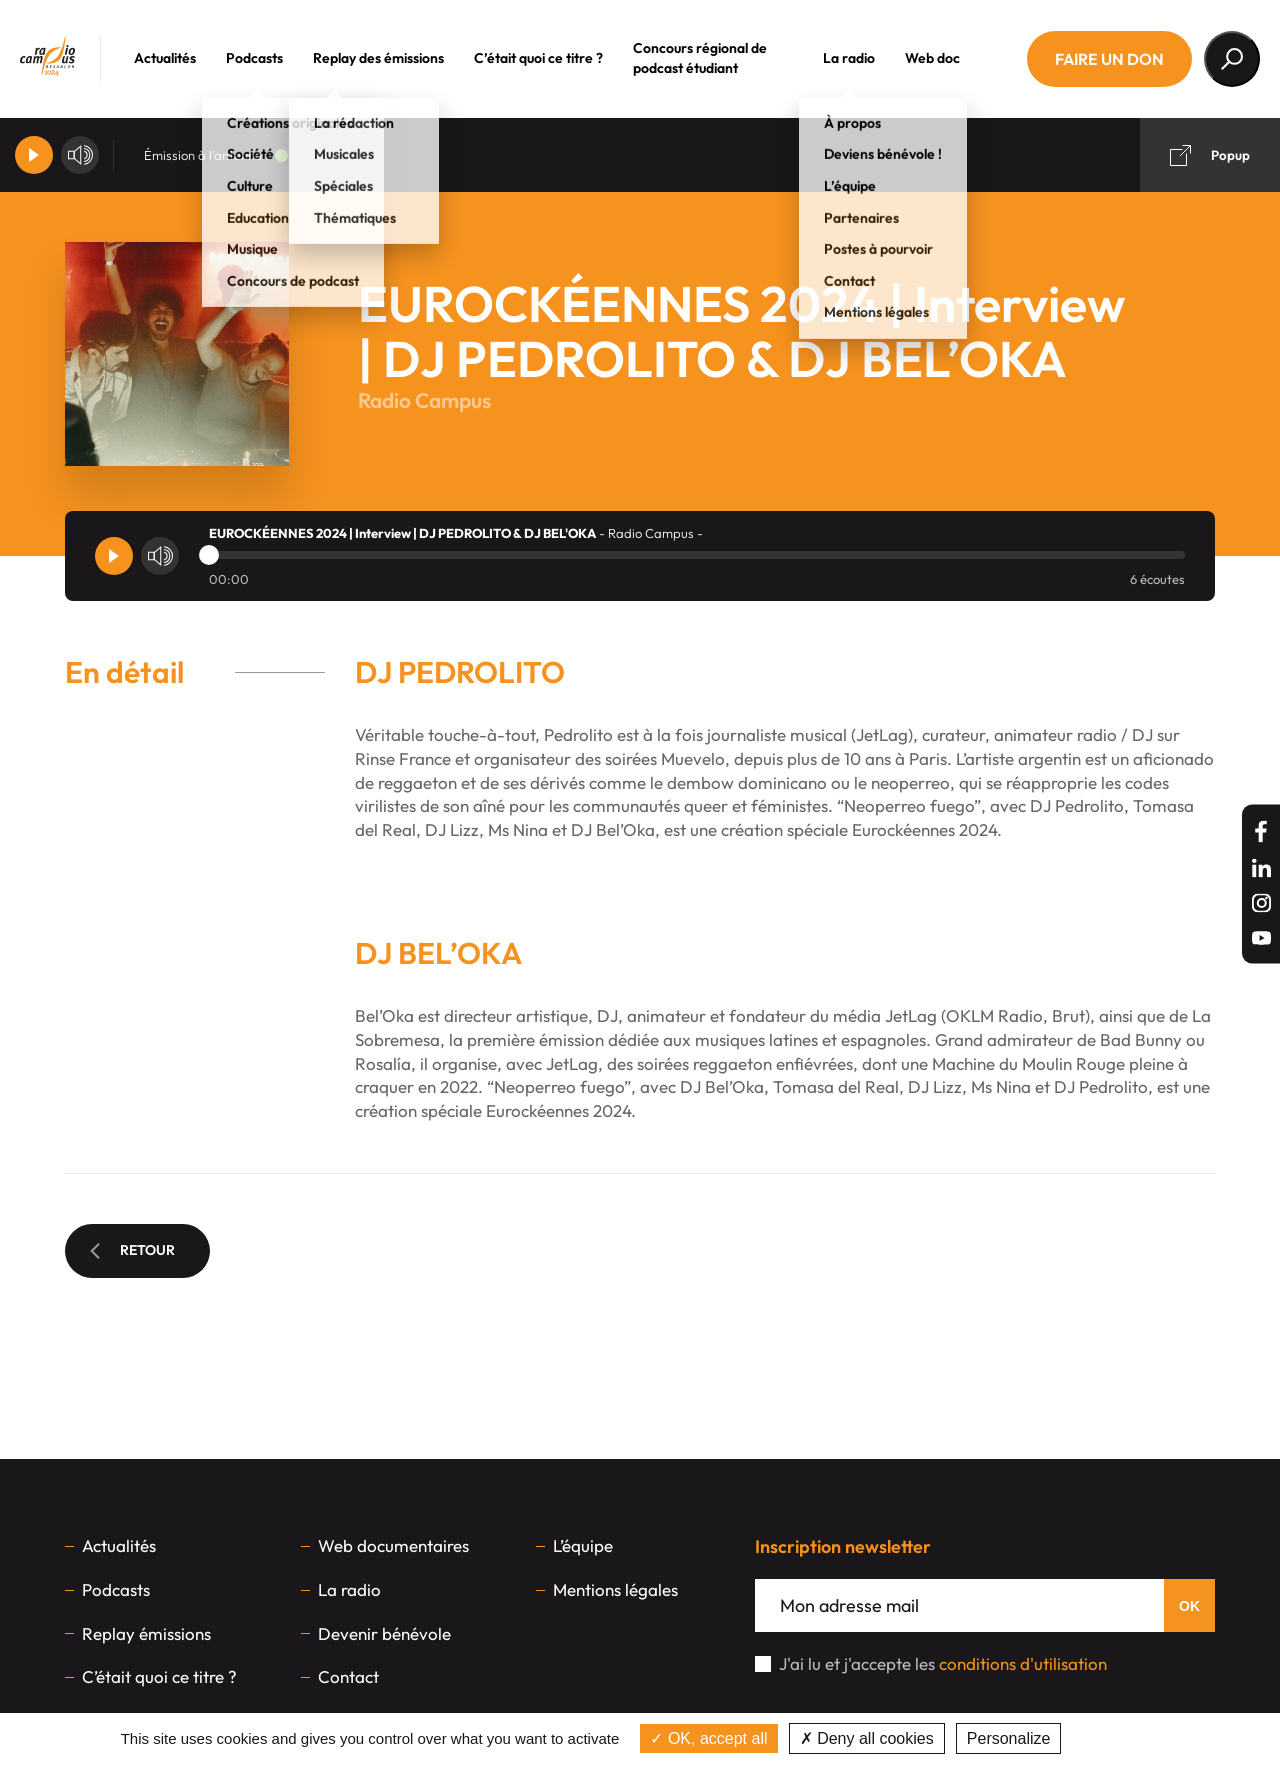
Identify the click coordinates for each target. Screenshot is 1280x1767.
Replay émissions (146, 1633)
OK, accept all (708, 1738)
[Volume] (80, 155)
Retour (132, 1250)
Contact (348, 1676)
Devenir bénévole (384, 1633)
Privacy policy (1118, 1738)
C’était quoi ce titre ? (557, 58)
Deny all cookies (867, 1738)
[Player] (34, 155)
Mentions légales (615, 1589)
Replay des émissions (397, 58)
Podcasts (273, 58)
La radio (868, 58)
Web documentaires (393, 1545)
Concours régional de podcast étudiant (719, 58)
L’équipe (583, 1545)
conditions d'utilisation (1023, 1663)
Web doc (951, 58)
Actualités (184, 58)
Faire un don (1109, 59)
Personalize (1009, 1738)
